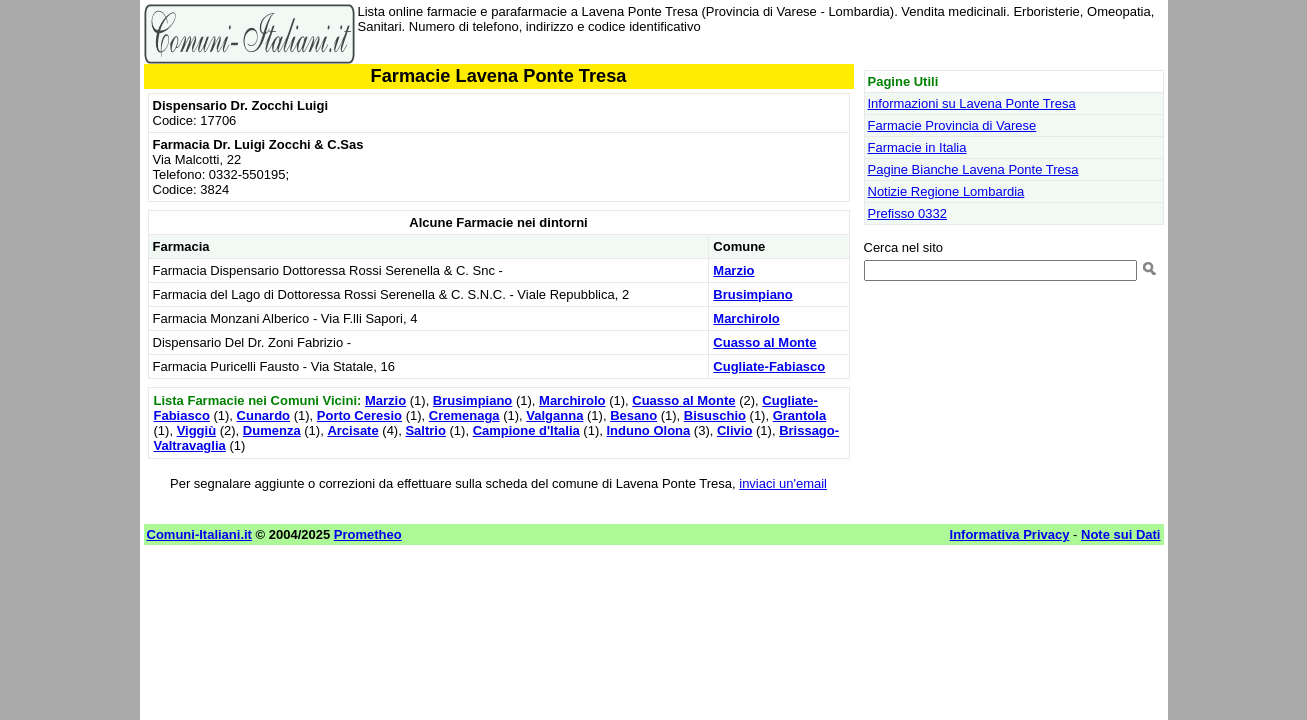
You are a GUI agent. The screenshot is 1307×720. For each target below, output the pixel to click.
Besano (633, 415)
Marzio (733, 270)
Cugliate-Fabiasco (769, 366)
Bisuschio (715, 415)
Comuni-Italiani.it (199, 534)
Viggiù (196, 430)
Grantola (799, 415)
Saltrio (425, 430)
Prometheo (368, 534)
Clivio (734, 430)
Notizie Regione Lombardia (946, 191)
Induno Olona (648, 430)
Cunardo (263, 415)
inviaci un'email (783, 483)
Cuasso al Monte (764, 342)
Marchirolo (746, 318)
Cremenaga (464, 415)
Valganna (554, 415)
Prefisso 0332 (908, 213)
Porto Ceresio (359, 415)
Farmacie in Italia (917, 147)
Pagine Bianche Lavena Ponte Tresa (973, 169)
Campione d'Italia (526, 430)
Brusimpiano (752, 294)
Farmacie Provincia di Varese (952, 125)
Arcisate (352, 430)
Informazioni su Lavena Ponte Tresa (972, 103)
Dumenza (272, 430)
